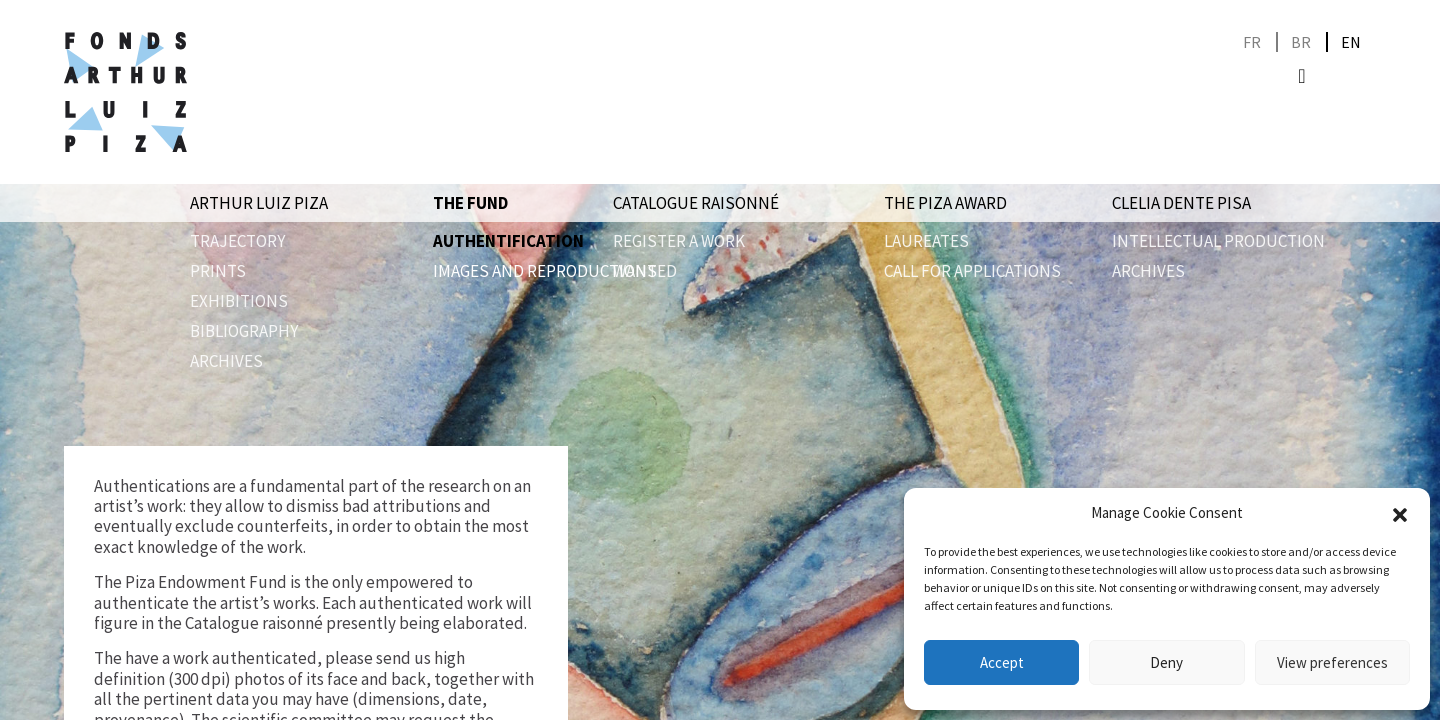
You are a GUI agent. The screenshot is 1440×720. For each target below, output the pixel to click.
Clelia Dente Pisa (1181, 203)
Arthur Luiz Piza (259, 203)
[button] (1400, 513)
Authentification (508, 241)
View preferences (1332, 662)
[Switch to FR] (1252, 42)
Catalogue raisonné (696, 203)
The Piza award (945, 203)
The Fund (470, 203)
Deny (1166, 662)
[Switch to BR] (1301, 42)
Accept (1002, 662)
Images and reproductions (545, 271)
